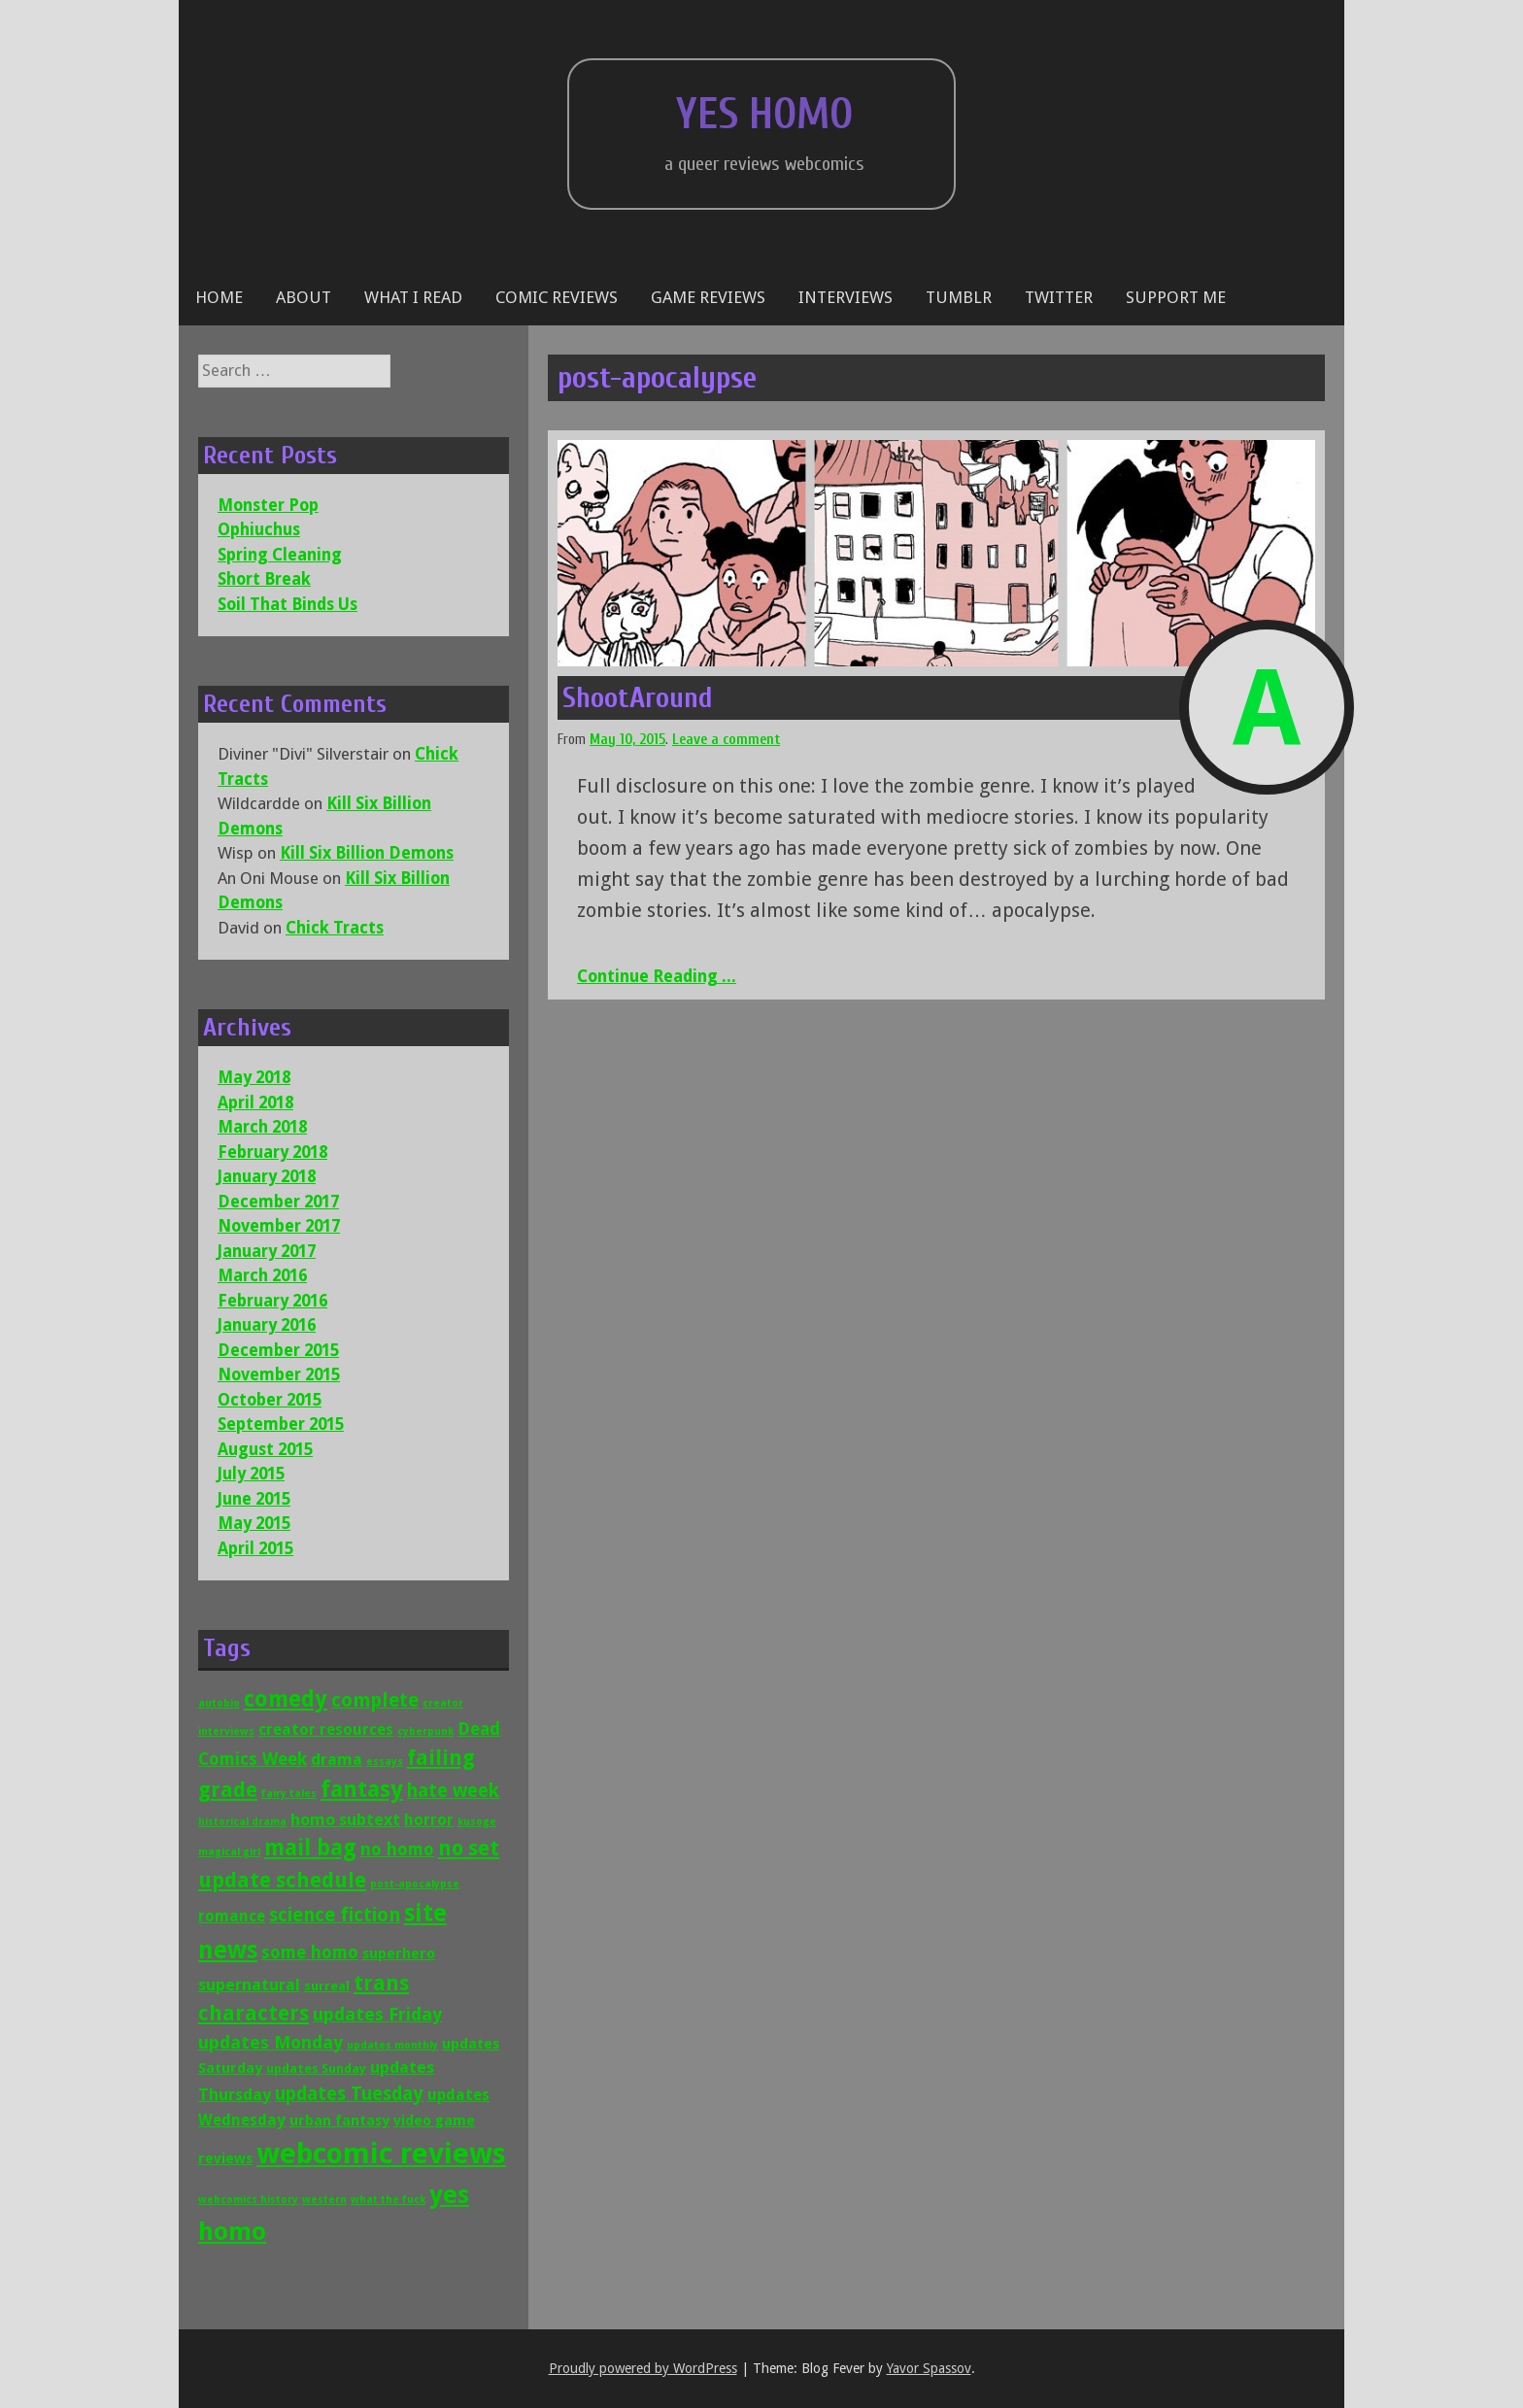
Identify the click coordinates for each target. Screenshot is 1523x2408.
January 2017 (267, 1251)
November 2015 (279, 1374)
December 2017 (278, 1201)
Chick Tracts (335, 927)
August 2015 (265, 1449)
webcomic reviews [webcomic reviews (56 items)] (381, 2153)
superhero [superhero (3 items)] (398, 1953)
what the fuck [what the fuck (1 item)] (388, 2199)
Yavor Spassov (929, 2368)
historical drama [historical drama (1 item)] (242, 1821)
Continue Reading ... (656, 976)
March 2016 (262, 1275)
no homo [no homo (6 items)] (397, 1849)
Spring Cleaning (280, 554)
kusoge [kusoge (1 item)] (476, 1821)
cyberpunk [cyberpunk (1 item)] (425, 1731)
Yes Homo (764, 114)
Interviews (845, 297)
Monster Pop (268, 505)
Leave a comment (726, 739)
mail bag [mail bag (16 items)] (310, 1847)
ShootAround (637, 698)
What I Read (413, 297)
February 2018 (272, 1152)
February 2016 (272, 1300)
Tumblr (959, 297)
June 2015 (254, 1499)
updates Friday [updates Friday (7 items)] (377, 2014)
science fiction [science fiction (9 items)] (334, 1915)
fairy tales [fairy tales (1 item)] (289, 1793)
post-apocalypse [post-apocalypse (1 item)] (414, 1884)
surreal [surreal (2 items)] (327, 1986)
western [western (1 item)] (324, 2199)
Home (219, 297)
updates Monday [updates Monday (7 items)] (270, 2042)
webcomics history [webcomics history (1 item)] (248, 2199)
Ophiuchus (259, 529)
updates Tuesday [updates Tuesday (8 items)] (349, 2094)
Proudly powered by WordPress (643, 2368)
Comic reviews (556, 297)
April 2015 (255, 1548)
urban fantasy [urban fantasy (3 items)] (339, 2120)
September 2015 (281, 1424)
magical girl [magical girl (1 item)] (229, 1852)
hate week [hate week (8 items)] (453, 1791)
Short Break (264, 579)
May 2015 (254, 1523)
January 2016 (267, 1325)
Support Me (1176, 297)
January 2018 (267, 1176)
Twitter (1059, 297)
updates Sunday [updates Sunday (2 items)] (316, 2068)
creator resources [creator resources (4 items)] (325, 1729)
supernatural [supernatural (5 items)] (249, 1984)
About (303, 297)
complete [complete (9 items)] (375, 1700)
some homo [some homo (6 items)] (309, 1952)
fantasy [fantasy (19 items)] (362, 1789)
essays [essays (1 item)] (384, 1761)
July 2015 (251, 1473)
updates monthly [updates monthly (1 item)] (392, 2045)
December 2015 (278, 1350)
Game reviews (708, 297)
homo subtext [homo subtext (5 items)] (345, 1819)
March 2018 (262, 1126)
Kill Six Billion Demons (367, 853)
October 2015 (270, 1399)
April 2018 (255, 1102)
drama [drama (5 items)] (336, 1759)
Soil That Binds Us (287, 604)
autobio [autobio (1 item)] (219, 1703)
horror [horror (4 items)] (429, 1820)
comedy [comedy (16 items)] (285, 1699)
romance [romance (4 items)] (231, 1916)
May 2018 (254, 1077)
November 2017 (279, 1226)
